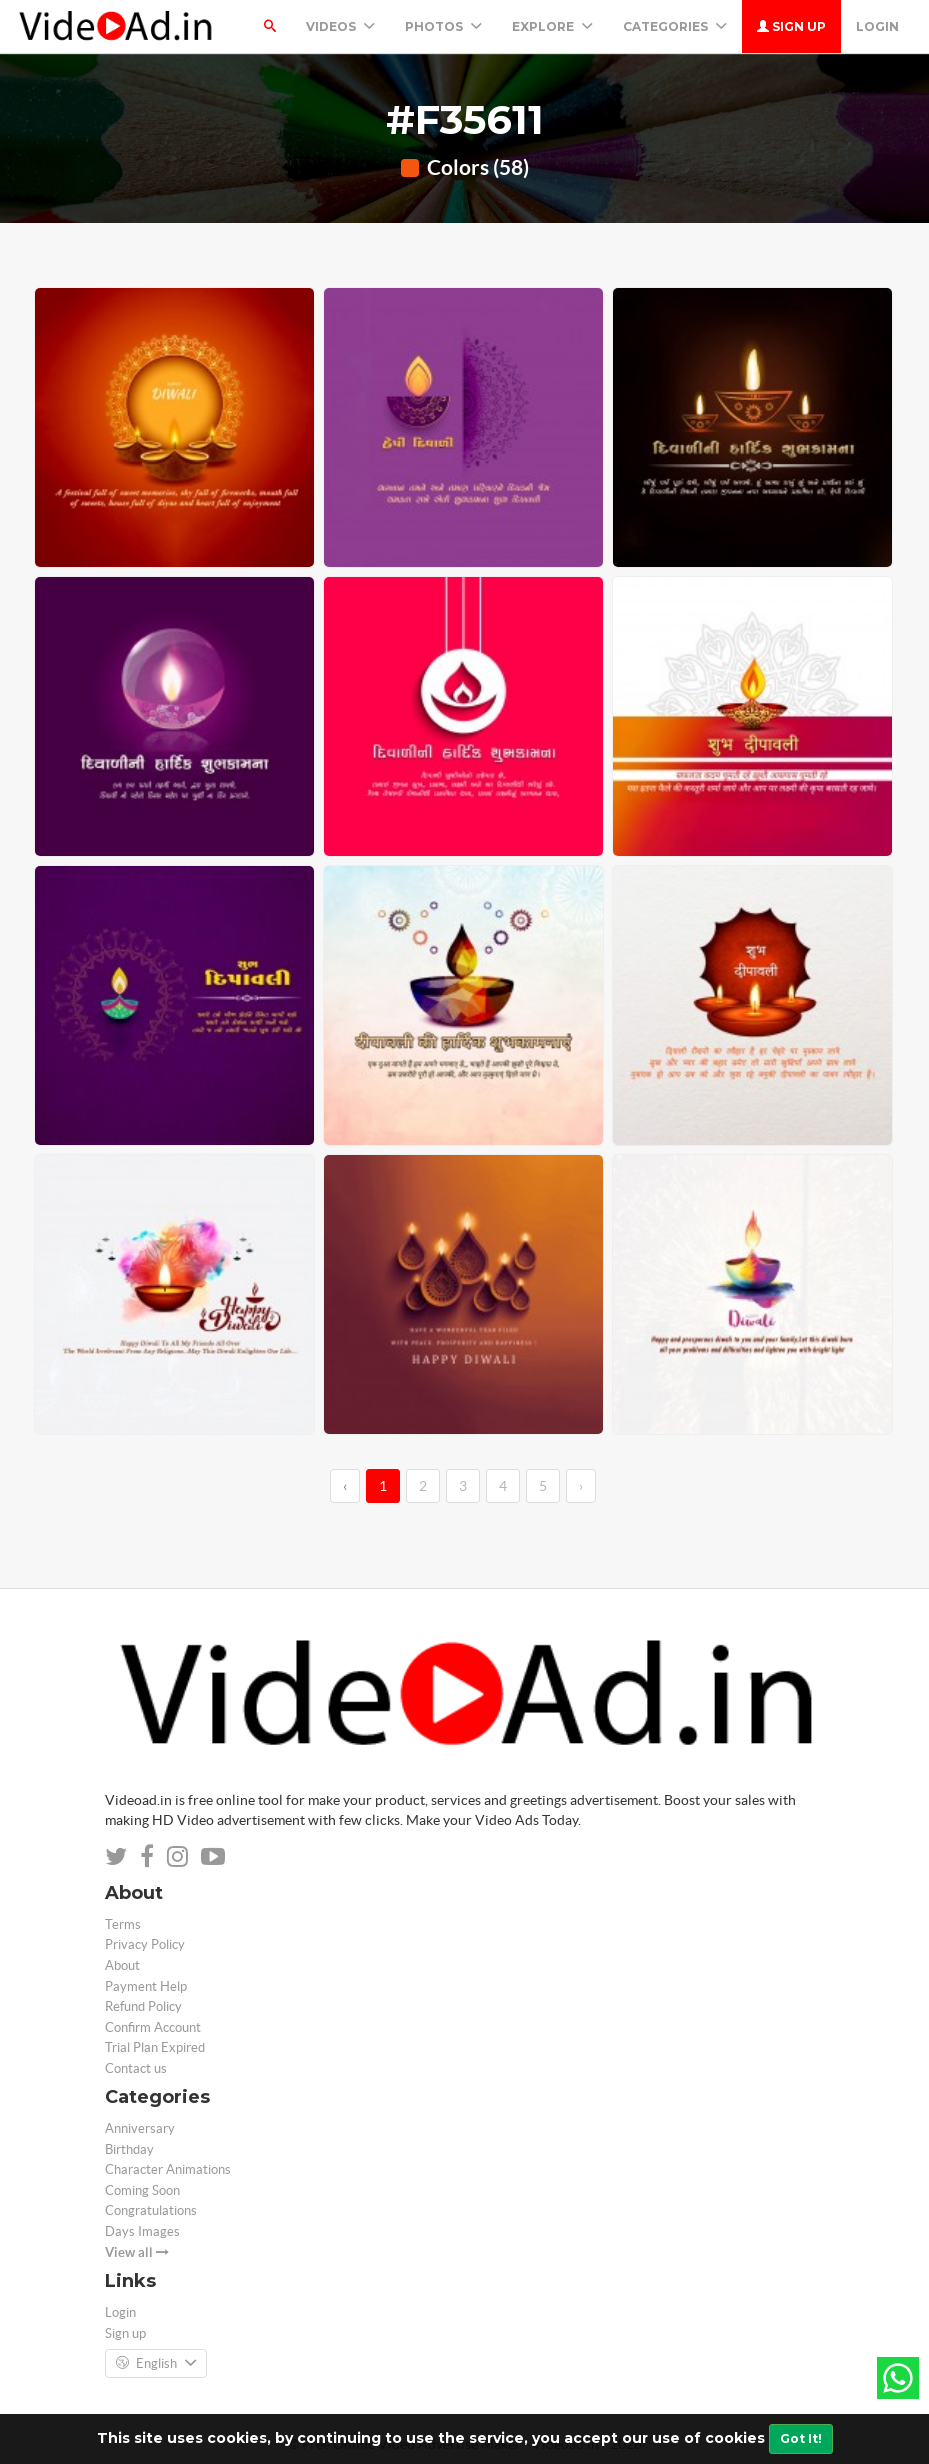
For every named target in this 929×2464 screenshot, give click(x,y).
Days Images (142, 2231)
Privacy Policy (145, 1944)
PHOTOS (443, 26)
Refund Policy (143, 2006)
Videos (340, 26)
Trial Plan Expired (155, 2047)
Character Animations (168, 2169)
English (156, 2364)
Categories (675, 26)
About (122, 1965)
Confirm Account (153, 2027)
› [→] (581, 1486)
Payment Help (146, 1986)
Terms (123, 1924)
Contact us (136, 2068)
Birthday (129, 2149)
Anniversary (140, 2128)
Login (877, 26)
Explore (552, 26)
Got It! (801, 2438)
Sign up (791, 26)
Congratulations (151, 2210)
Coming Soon (142, 2190)
